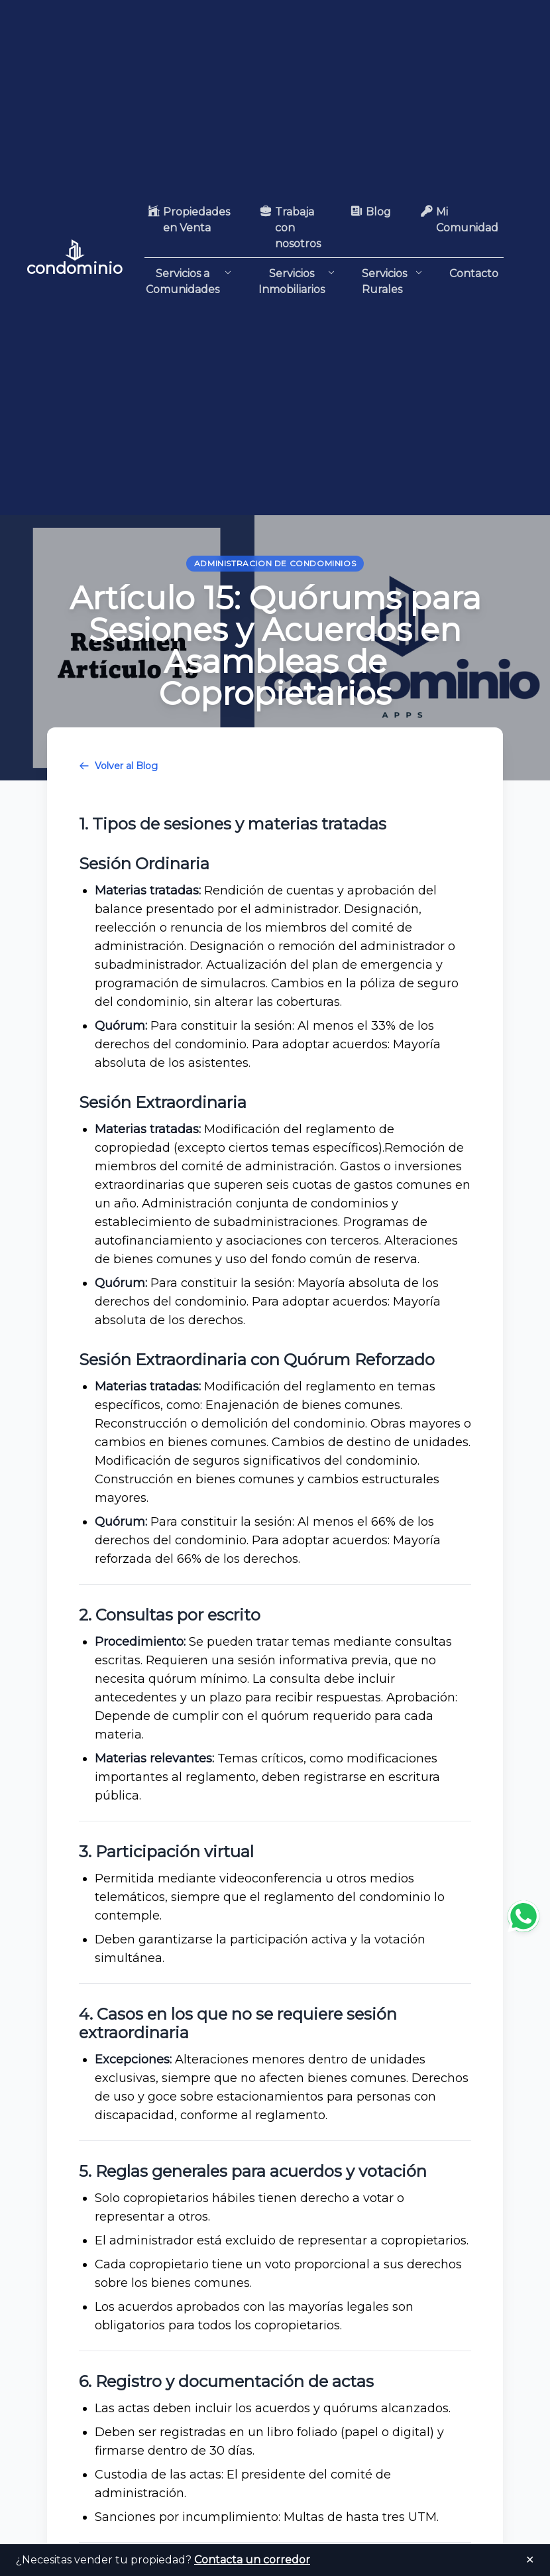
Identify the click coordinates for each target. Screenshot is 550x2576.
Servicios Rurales (392, 282)
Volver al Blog (118, 766)
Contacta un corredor (252, 2559)
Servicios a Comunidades (188, 281)
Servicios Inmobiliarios (296, 281)
